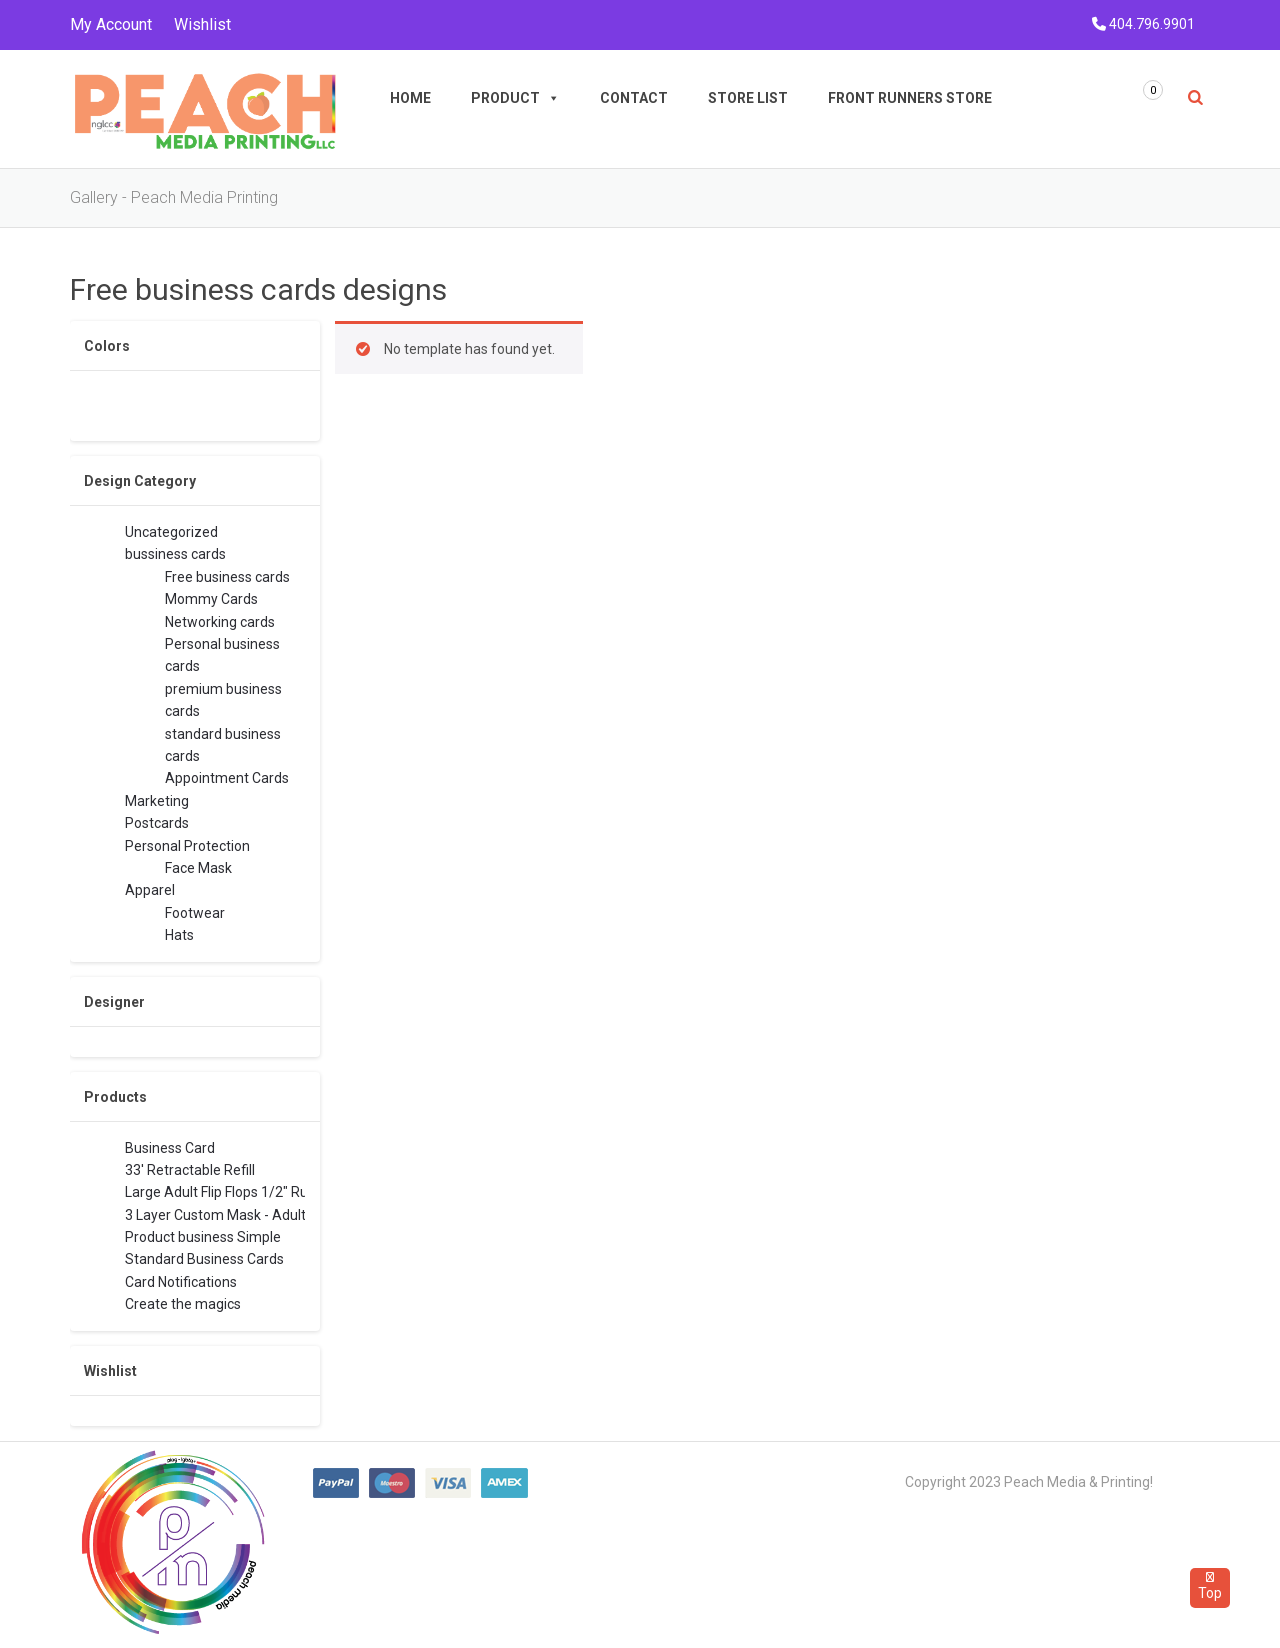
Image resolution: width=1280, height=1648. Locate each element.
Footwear (195, 913)
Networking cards (220, 622)
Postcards (157, 823)
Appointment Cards (227, 778)
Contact (634, 98)
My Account (111, 24)
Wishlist (202, 24)
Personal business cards (222, 653)
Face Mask (198, 868)
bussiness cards (175, 554)
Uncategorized (171, 532)
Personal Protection (187, 846)
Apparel (150, 890)
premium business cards (223, 698)
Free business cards (227, 577)
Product (515, 98)
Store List (748, 98)
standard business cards (223, 743)
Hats (179, 935)
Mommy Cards (211, 599)
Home (410, 98)
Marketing (157, 801)
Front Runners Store (910, 98)
